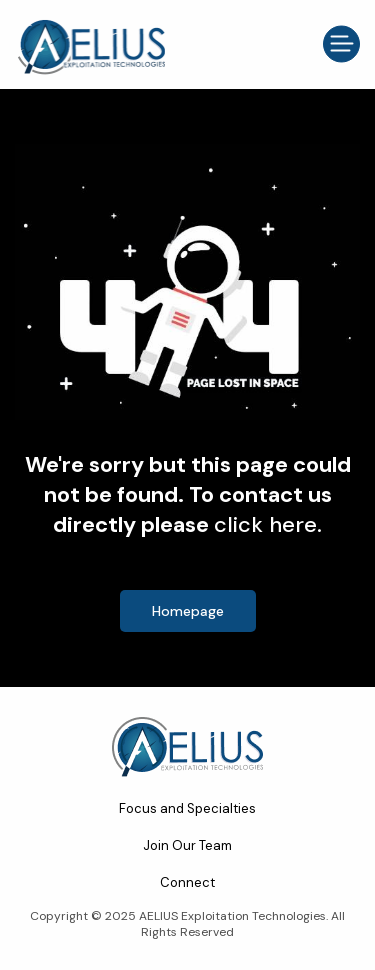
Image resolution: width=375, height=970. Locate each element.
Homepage (188, 611)
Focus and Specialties (187, 808)
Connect (187, 882)
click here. (268, 524)
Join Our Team (187, 845)
